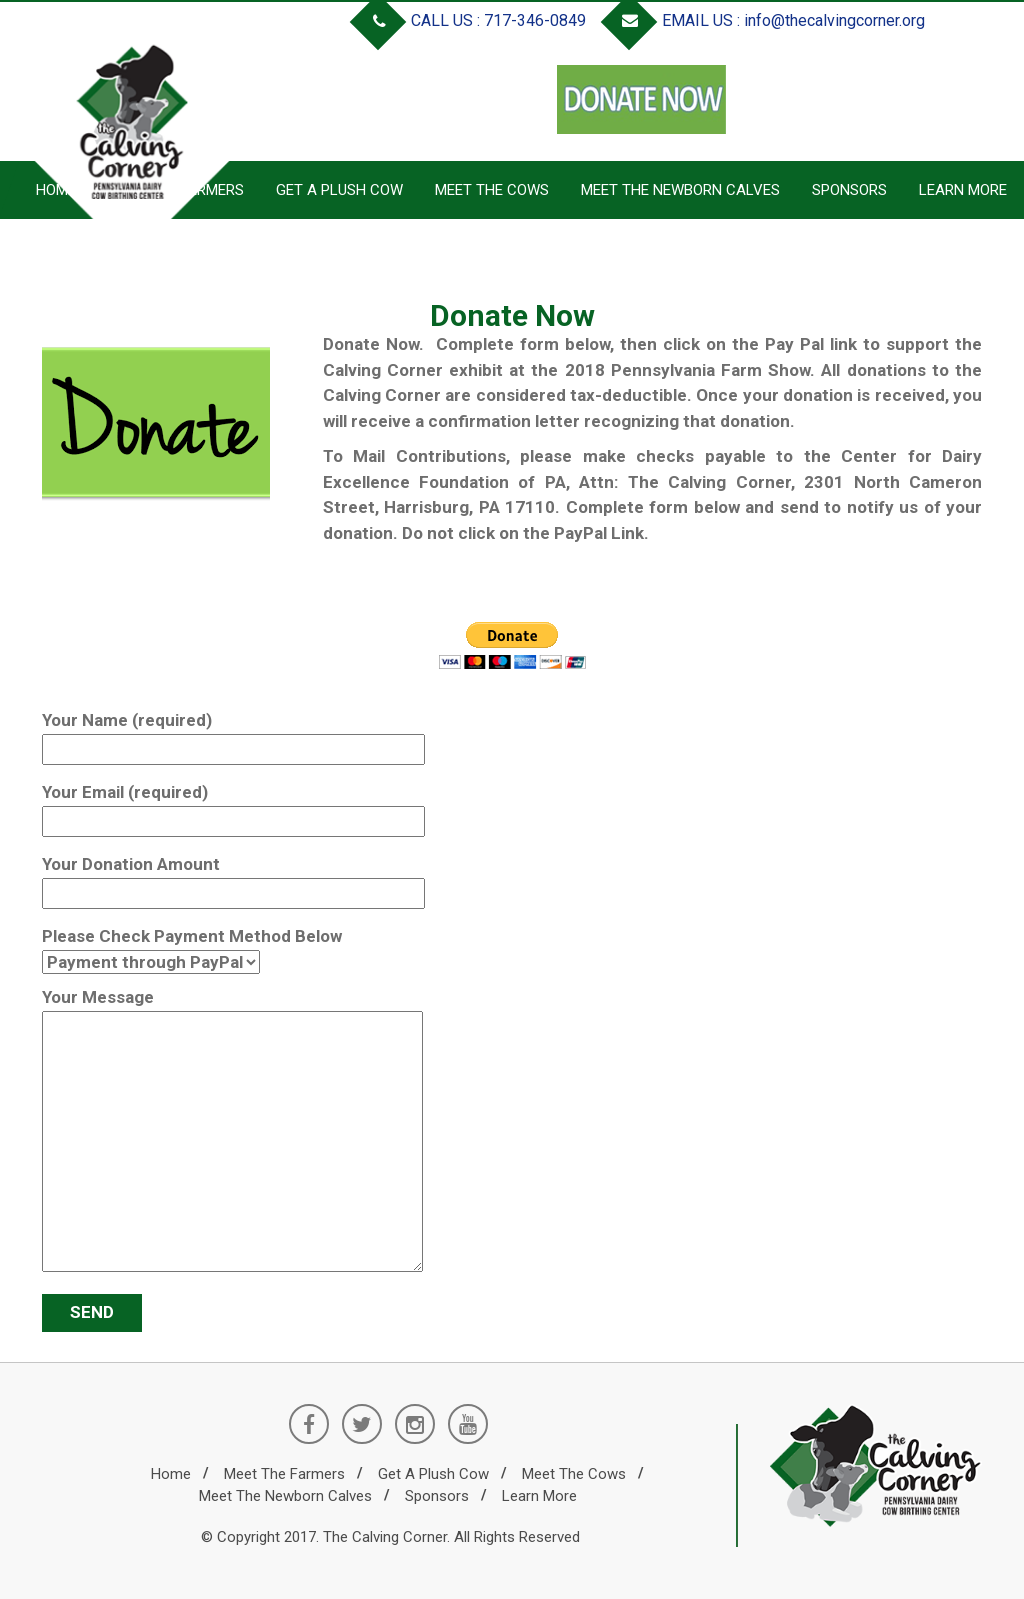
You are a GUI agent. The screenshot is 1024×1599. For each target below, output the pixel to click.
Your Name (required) (233, 734)
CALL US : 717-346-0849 (472, 20)
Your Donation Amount (233, 878)
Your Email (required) (233, 806)
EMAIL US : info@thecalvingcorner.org (767, 20)
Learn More (963, 190)
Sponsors (849, 190)
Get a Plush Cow (339, 190)
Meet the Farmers (284, 1474)
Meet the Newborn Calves (680, 190)
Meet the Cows (492, 190)
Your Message (232, 1131)
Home (171, 1474)
